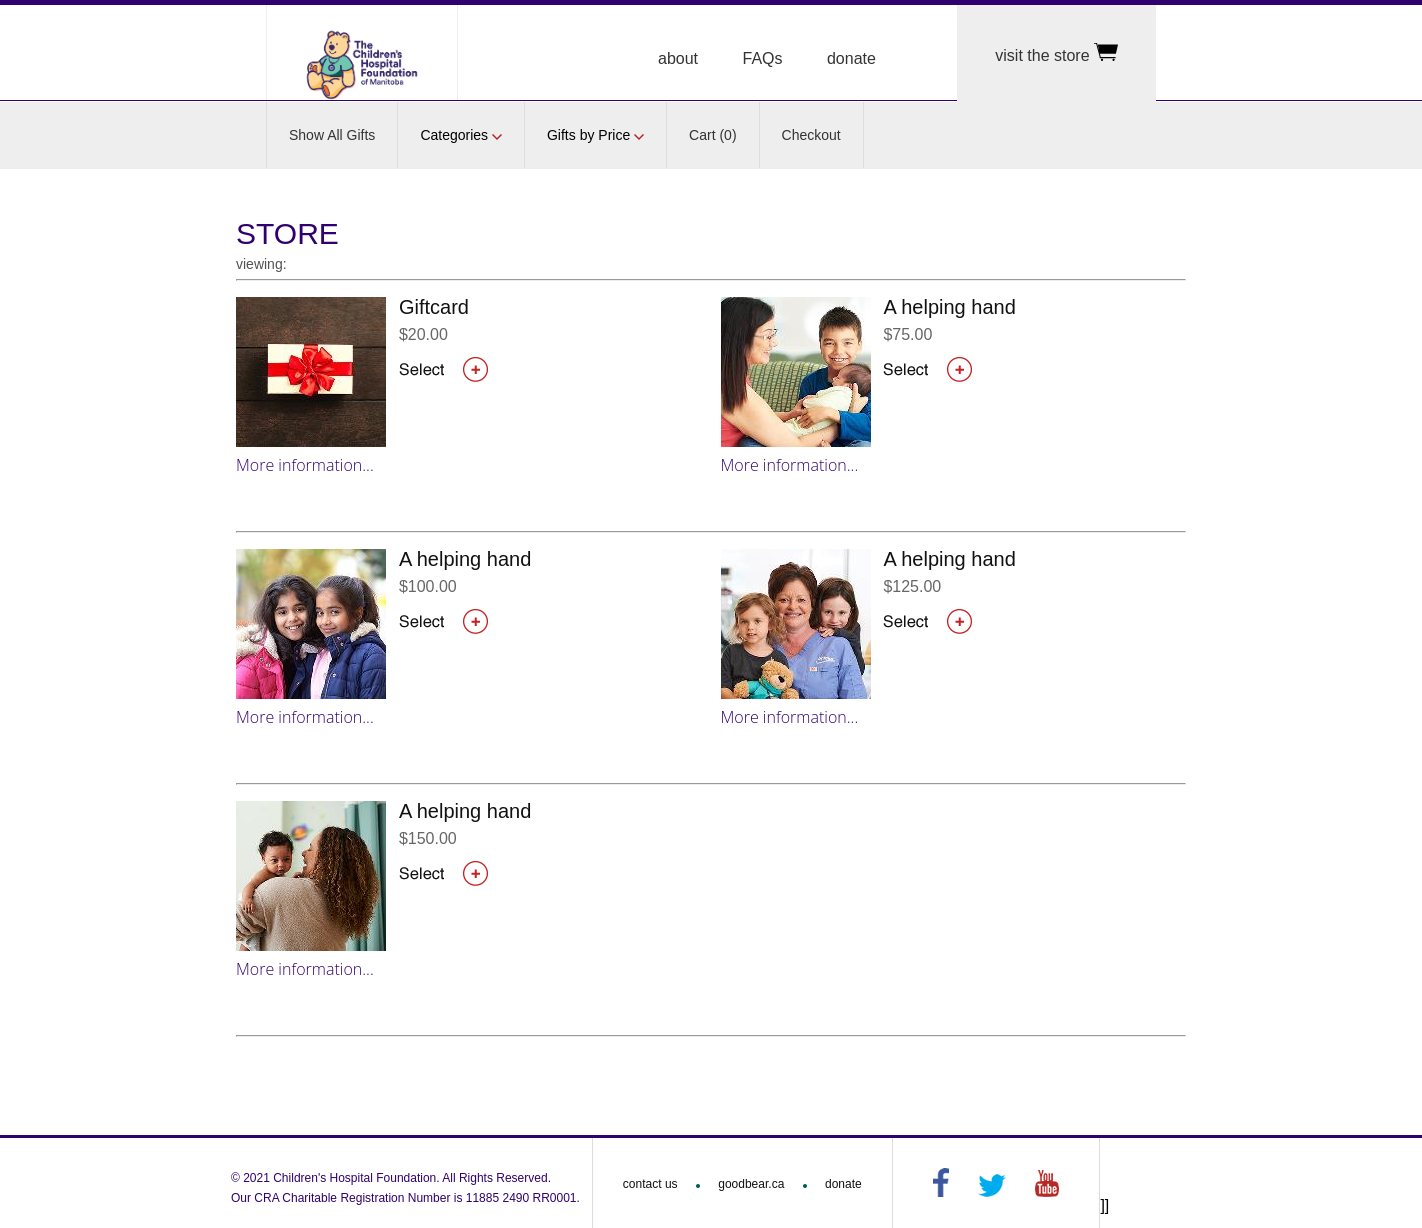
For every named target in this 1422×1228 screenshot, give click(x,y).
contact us (650, 1184)
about (678, 58)
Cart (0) (712, 135)
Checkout (811, 135)
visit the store (1056, 53)
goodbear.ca (751, 1184)
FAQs (763, 58)
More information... (305, 465)
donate (851, 58)
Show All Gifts (332, 135)
